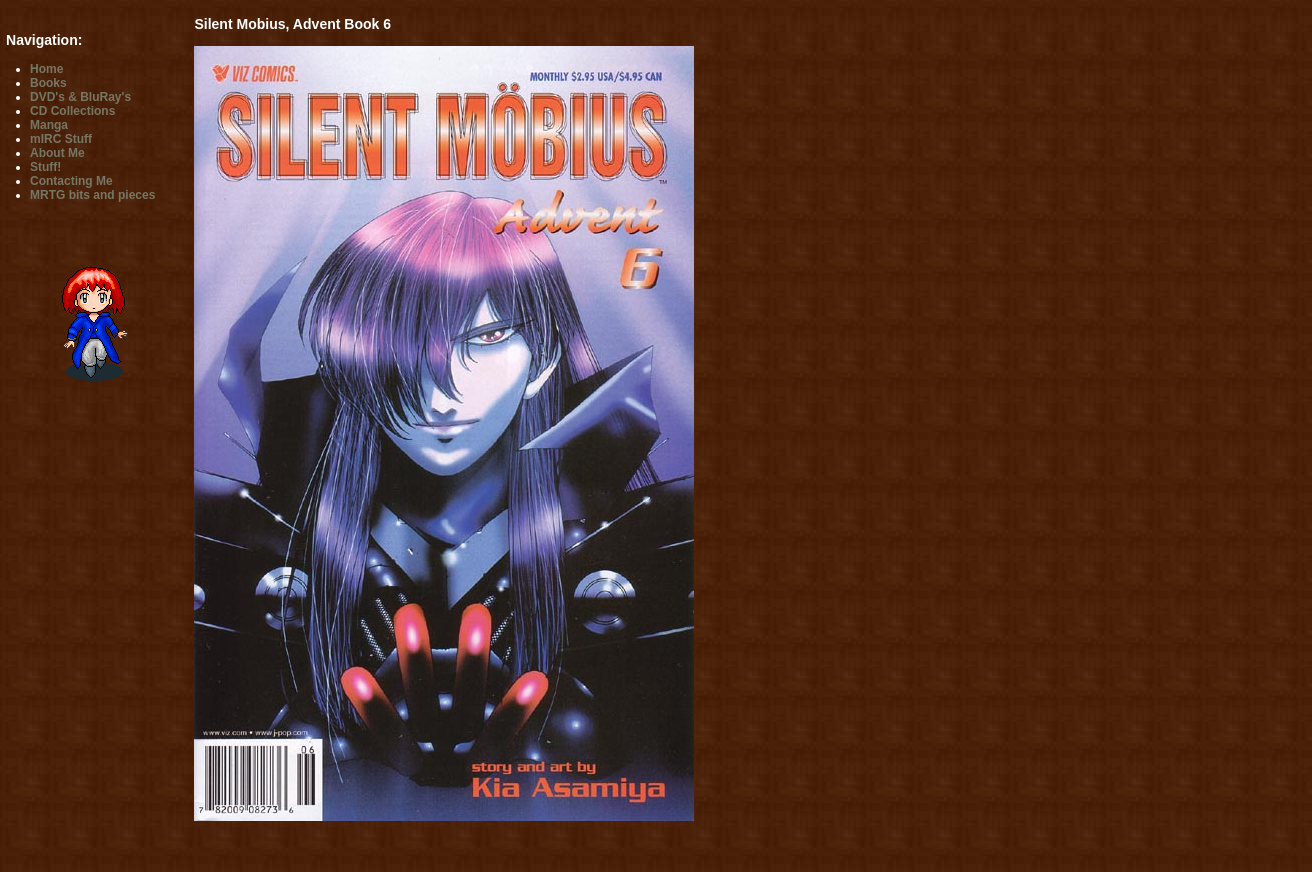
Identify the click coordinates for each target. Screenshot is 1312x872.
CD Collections (72, 111)
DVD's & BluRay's (80, 97)
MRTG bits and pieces (92, 195)
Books (48, 83)
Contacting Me (71, 181)
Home (46, 69)
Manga (49, 125)
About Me (57, 153)
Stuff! (45, 167)
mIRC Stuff (61, 139)
